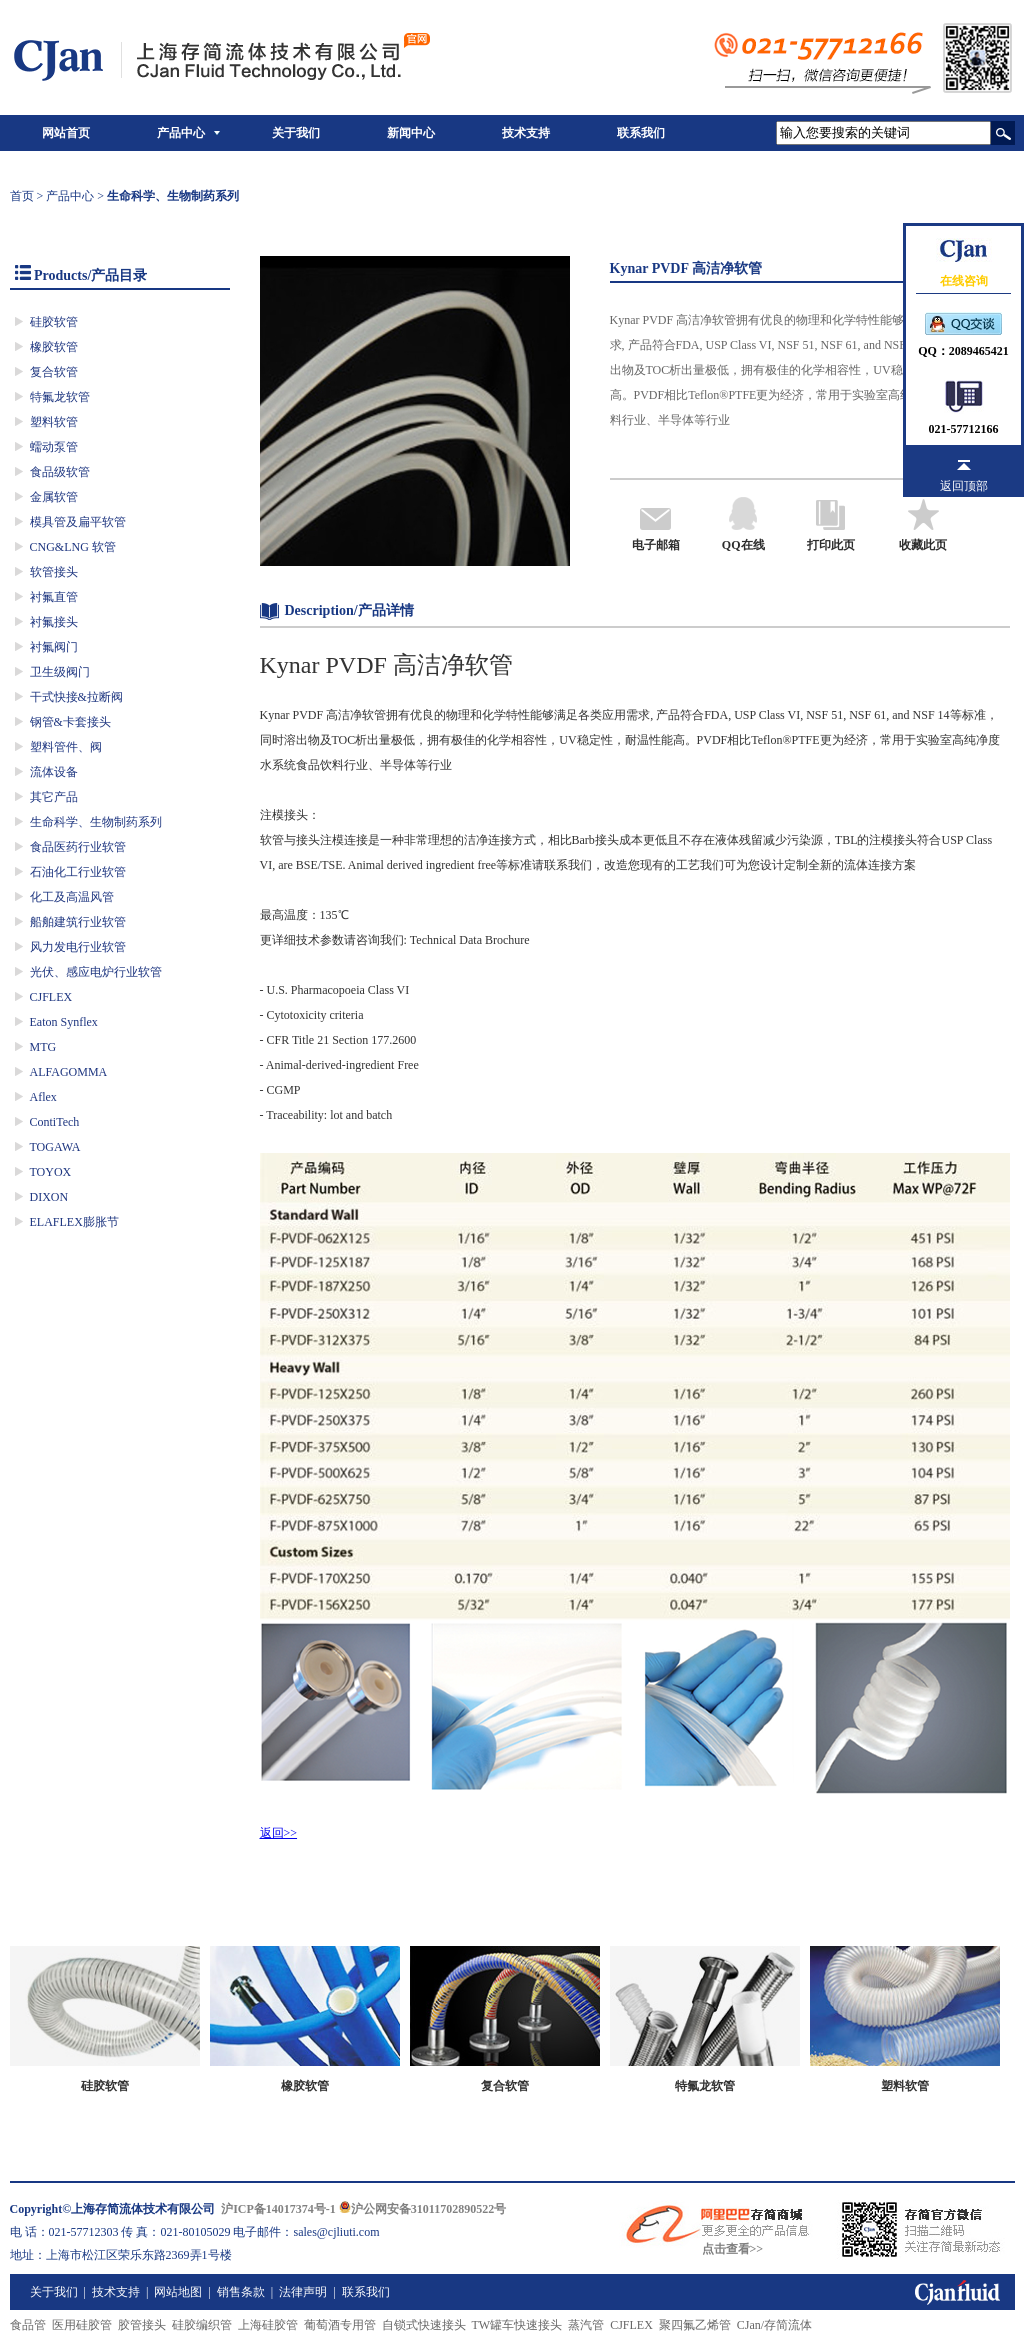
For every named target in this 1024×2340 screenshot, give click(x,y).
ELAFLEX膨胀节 (74, 1222)
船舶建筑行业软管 (78, 922)
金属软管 (54, 497)
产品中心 (181, 133)
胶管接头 (142, 2325)
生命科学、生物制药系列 (96, 822)
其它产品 (54, 797)
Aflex (43, 1097)
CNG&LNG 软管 (73, 547)
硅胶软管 (54, 322)
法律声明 (303, 2292)
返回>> (279, 1833)
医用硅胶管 (82, 2325)
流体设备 (54, 772)
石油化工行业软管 (78, 872)
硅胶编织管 (202, 2325)
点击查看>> (733, 2249)
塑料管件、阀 (66, 747)
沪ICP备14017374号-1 (278, 2209)
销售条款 (241, 2292)
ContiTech (55, 1122)
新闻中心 (411, 133)
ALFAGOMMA (69, 1072)
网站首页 (66, 133)
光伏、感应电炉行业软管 (96, 972)
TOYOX (51, 1172)
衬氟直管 (54, 597)
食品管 (28, 2325)
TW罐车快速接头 (517, 2325)
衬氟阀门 (54, 647)
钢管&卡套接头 (70, 722)
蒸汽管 (586, 2325)
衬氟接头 (54, 622)
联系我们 (641, 133)
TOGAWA (55, 1147)
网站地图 (178, 2292)
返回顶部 (964, 486)
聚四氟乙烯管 (695, 2325)
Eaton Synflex (64, 1022)
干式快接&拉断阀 (76, 697)
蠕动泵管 (54, 447)
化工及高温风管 (72, 897)
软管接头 (54, 572)
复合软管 (54, 372)
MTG (43, 1047)
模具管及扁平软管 (78, 522)
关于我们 (296, 133)
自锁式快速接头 (424, 2325)
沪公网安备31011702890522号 (422, 2209)
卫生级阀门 (60, 672)
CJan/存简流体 (774, 2325)
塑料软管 (54, 422)
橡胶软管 (54, 347)
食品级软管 (60, 472)
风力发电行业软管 (78, 947)
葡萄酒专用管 (340, 2325)
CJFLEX (51, 997)
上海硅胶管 (268, 2325)
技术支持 (526, 133)
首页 (22, 196)
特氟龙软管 (60, 397)
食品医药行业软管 (78, 847)
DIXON (49, 1197)
